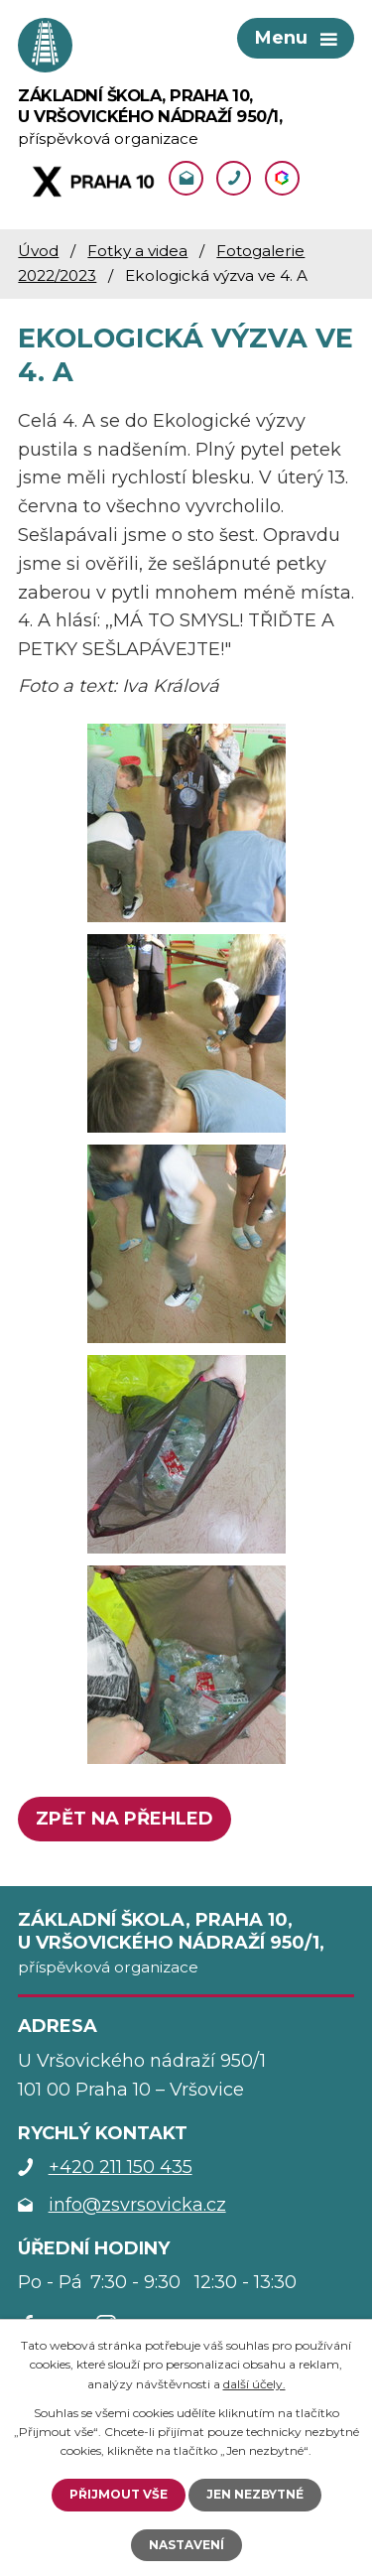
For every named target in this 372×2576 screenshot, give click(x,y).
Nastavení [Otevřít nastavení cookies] (186, 2544)
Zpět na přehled (124, 1819)
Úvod (38, 250)
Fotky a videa (137, 250)
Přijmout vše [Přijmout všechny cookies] (118, 2494)
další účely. (254, 2383)
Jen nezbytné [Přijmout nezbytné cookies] (255, 2494)
